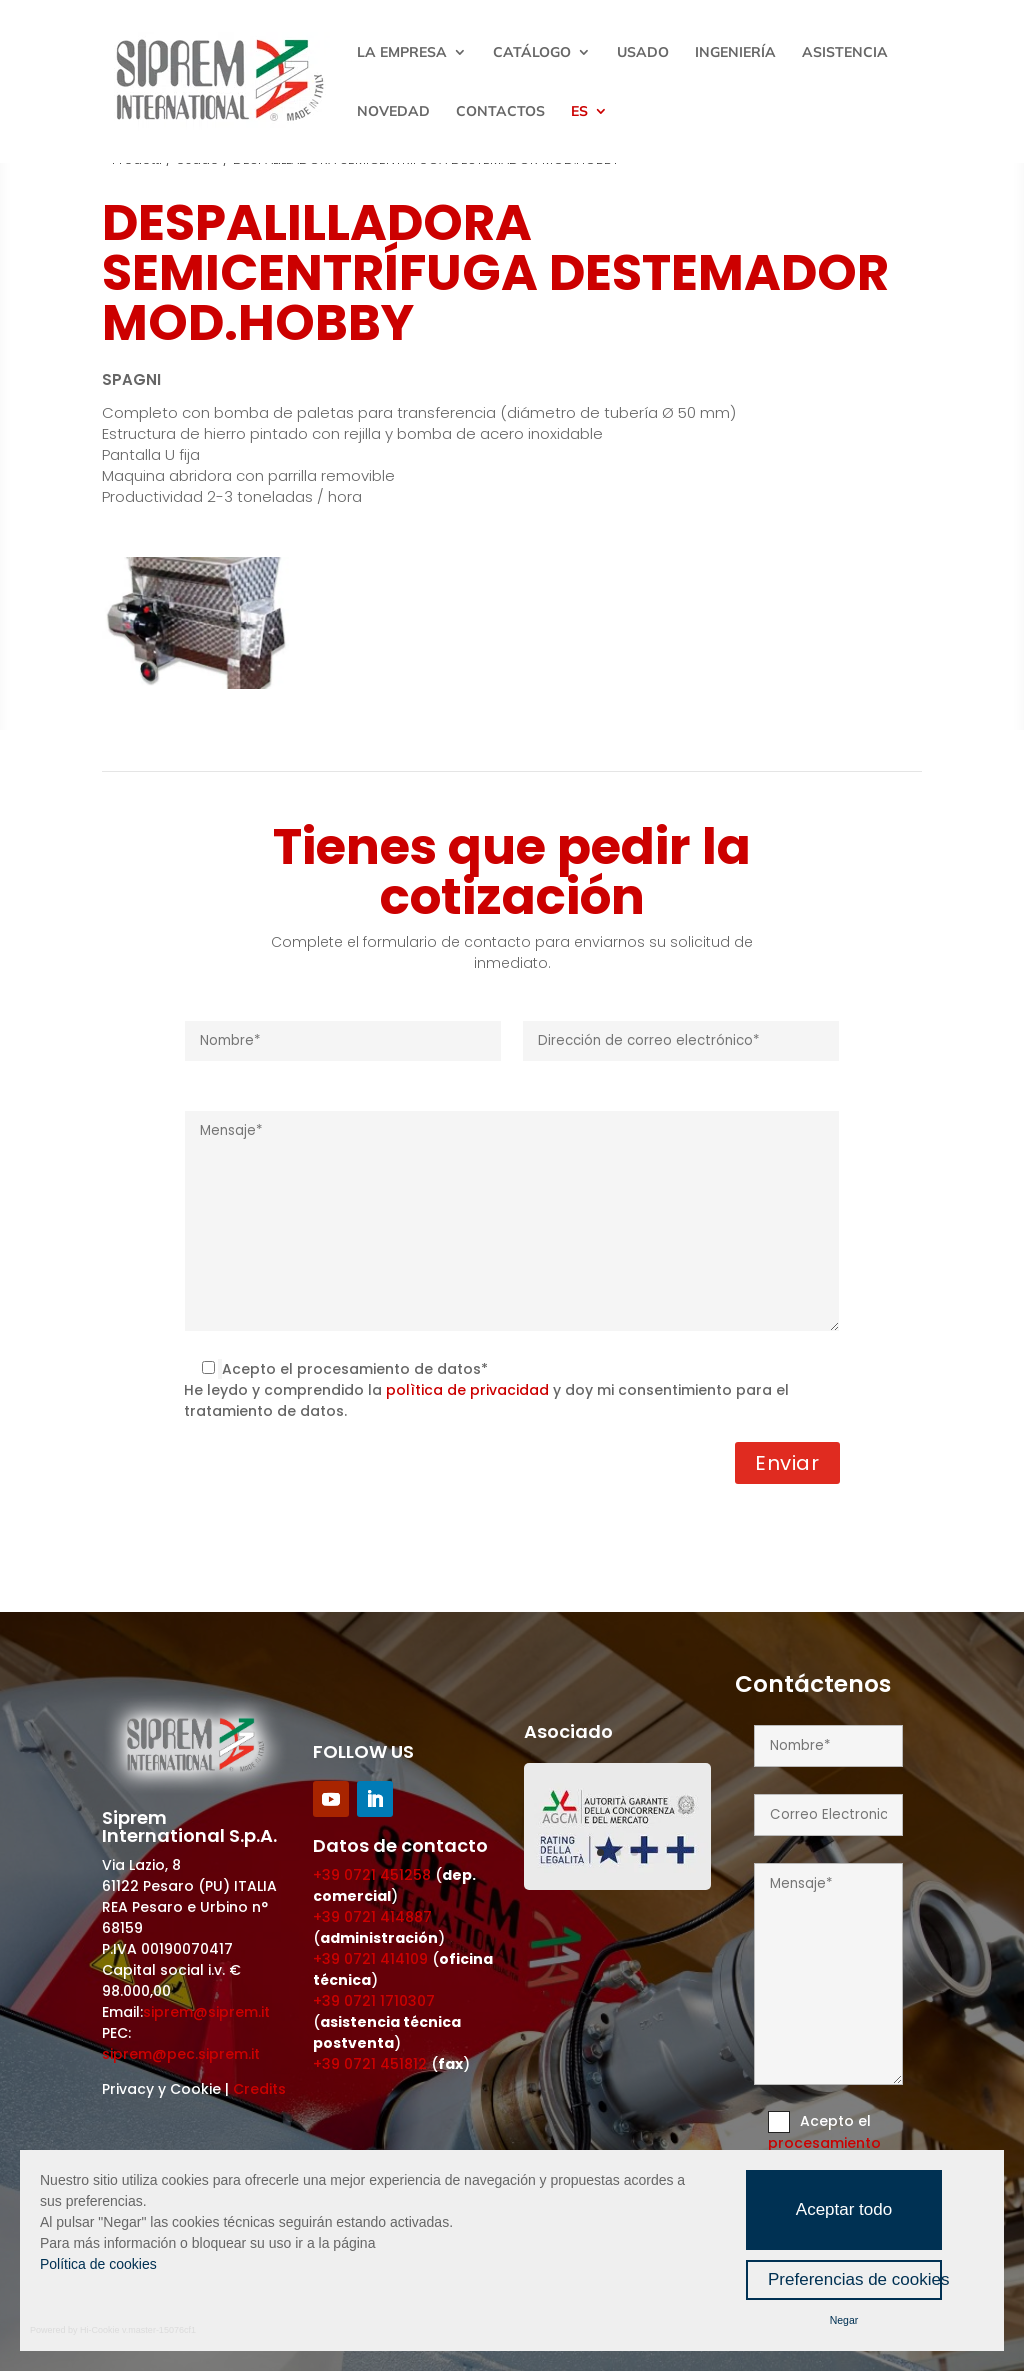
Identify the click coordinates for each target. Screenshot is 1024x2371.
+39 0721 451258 (372, 1875)
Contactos (500, 112)
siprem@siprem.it (206, 2012)
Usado (643, 53)
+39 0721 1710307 (374, 2001)
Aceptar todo (844, 2209)
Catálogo (532, 53)
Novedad (393, 112)
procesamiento (824, 2143)
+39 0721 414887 (372, 1917)
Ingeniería (735, 53)
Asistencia (845, 53)
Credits (259, 2089)
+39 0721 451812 (370, 2064)
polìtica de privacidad (467, 1390)
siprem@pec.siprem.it (181, 2054)
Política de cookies (98, 2264)
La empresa (402, 53)
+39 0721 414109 (370, 1959)
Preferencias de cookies (855, 2279)
